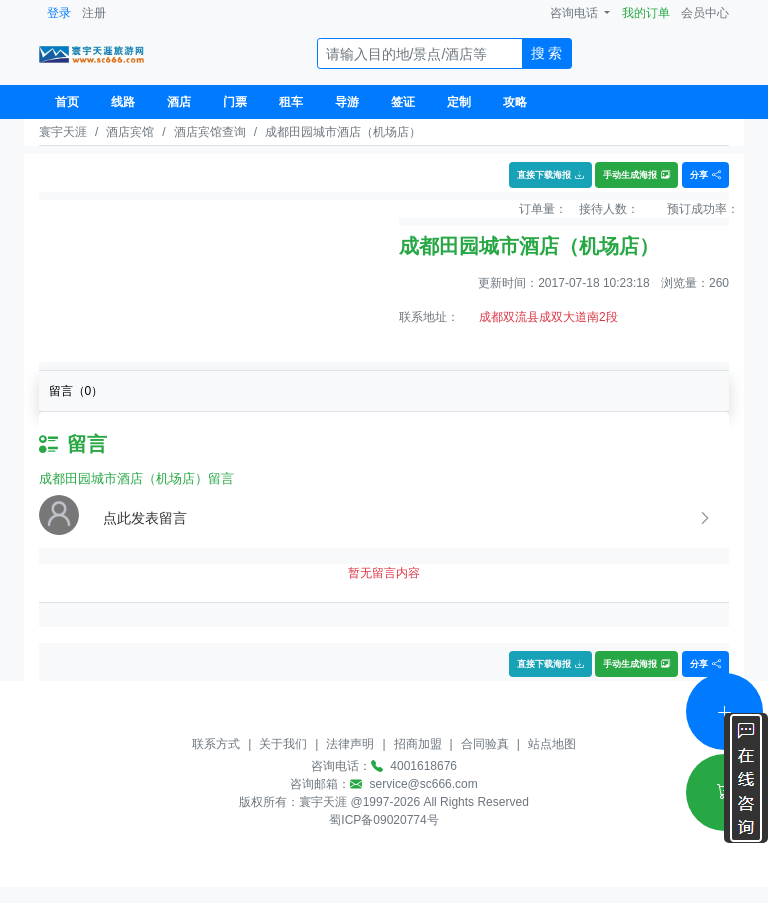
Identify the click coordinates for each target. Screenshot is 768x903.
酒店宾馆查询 (210, 132)
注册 (94, 13)
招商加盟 (418, 744)
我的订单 (646, 13)
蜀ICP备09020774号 (383, 820)
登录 (59, 13)
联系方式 (216, 744)
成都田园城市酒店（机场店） (343, 132)
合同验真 (485, 744)
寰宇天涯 (63, 132)
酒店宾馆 (130, 132)
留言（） (76, 391)
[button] (408, 518)
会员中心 (705, 13)
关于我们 (283, 744)
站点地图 (552, 744)
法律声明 (350, 744)
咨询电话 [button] (575, 13)
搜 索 (547, 53)
